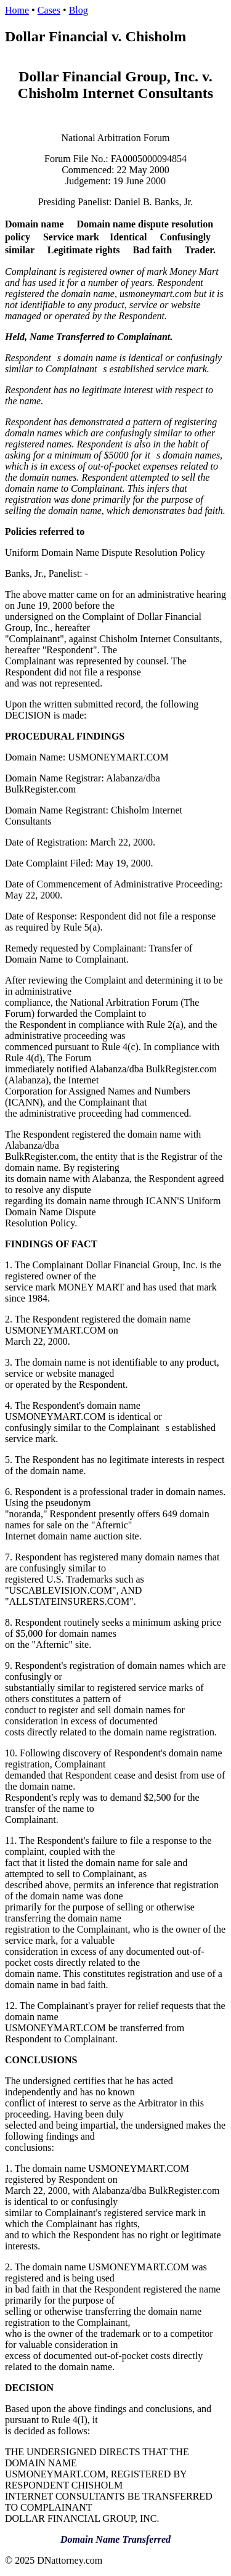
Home (17, 10)
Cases (49, 10)
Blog (78, 10)
